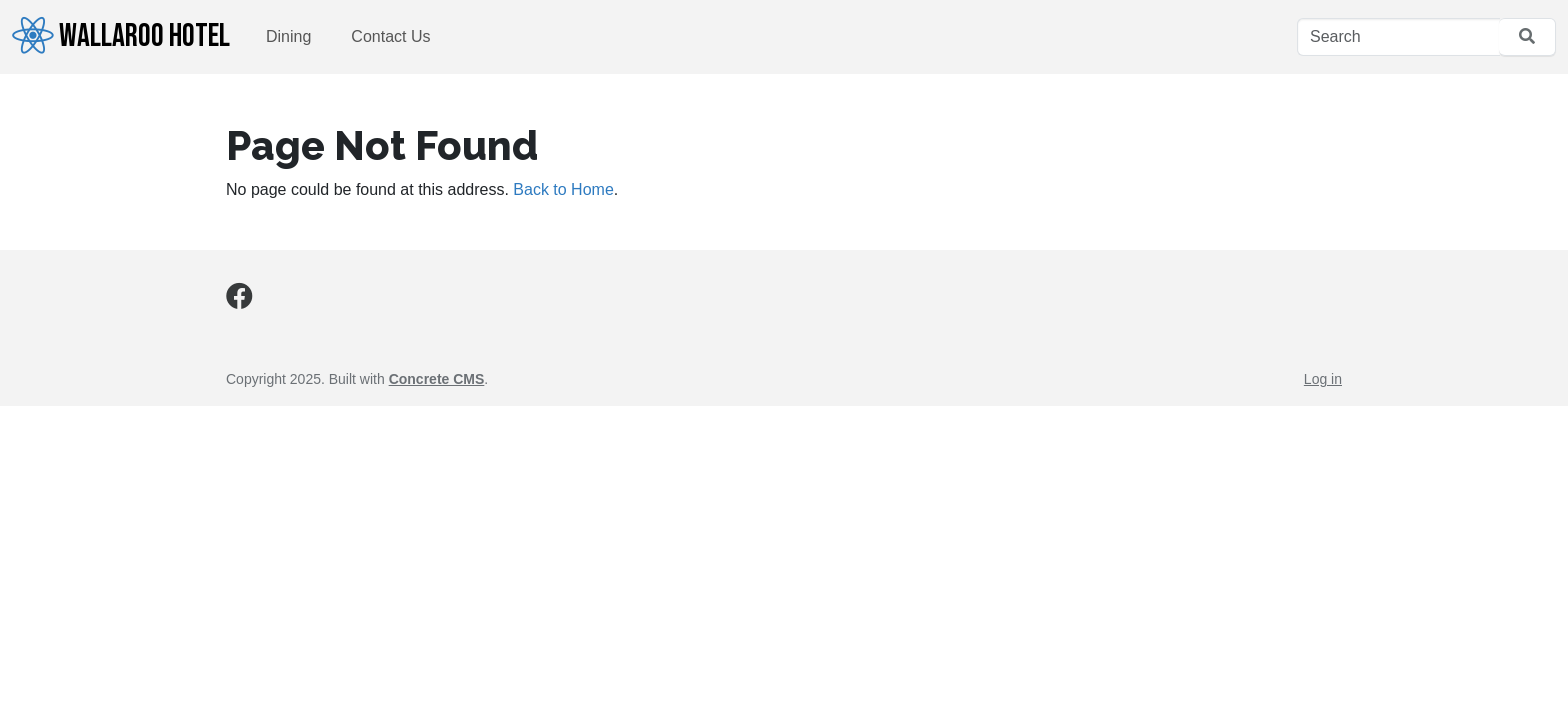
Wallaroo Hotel (121, 36)
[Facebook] (239, 300)
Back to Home (563, 189)
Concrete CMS (437, 379)
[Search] (1398, 37)
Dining (288, 36)
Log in (1323, 379)
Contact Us (390, 36)
